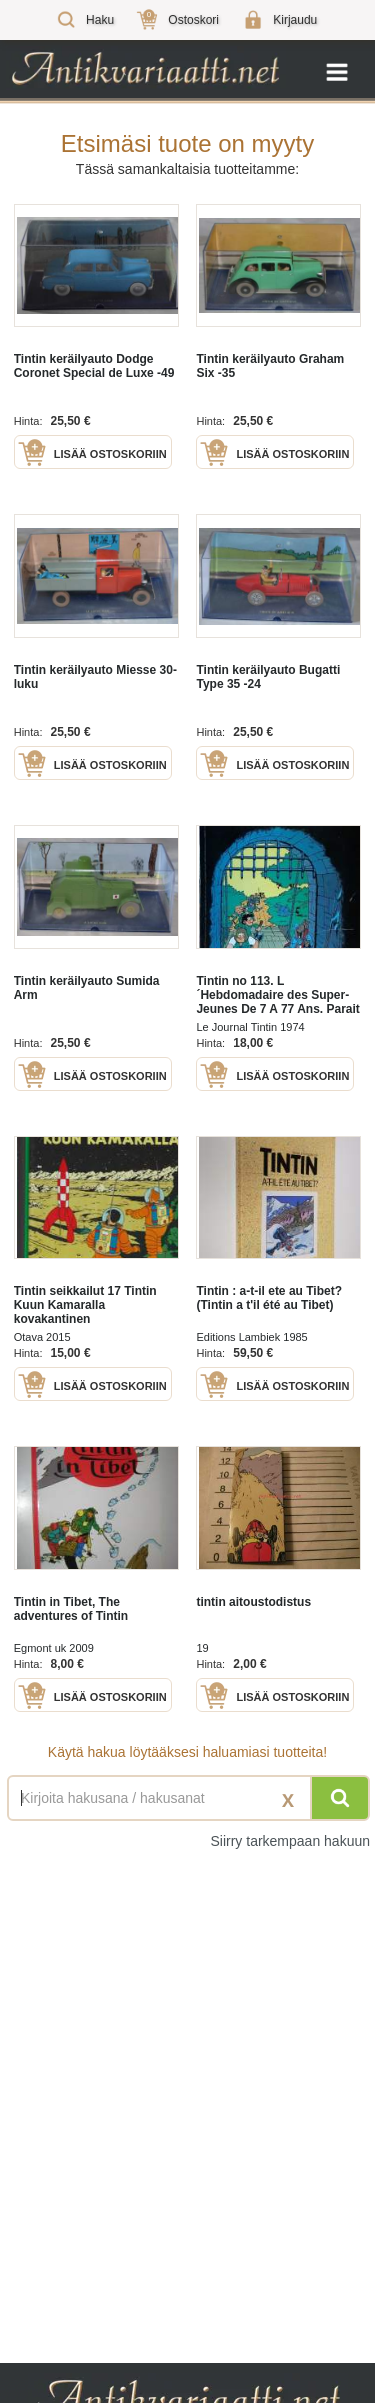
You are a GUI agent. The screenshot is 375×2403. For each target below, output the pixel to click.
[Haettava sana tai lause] (187, 1798)
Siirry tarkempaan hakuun (290, 1841)
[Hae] (340, 1798)
